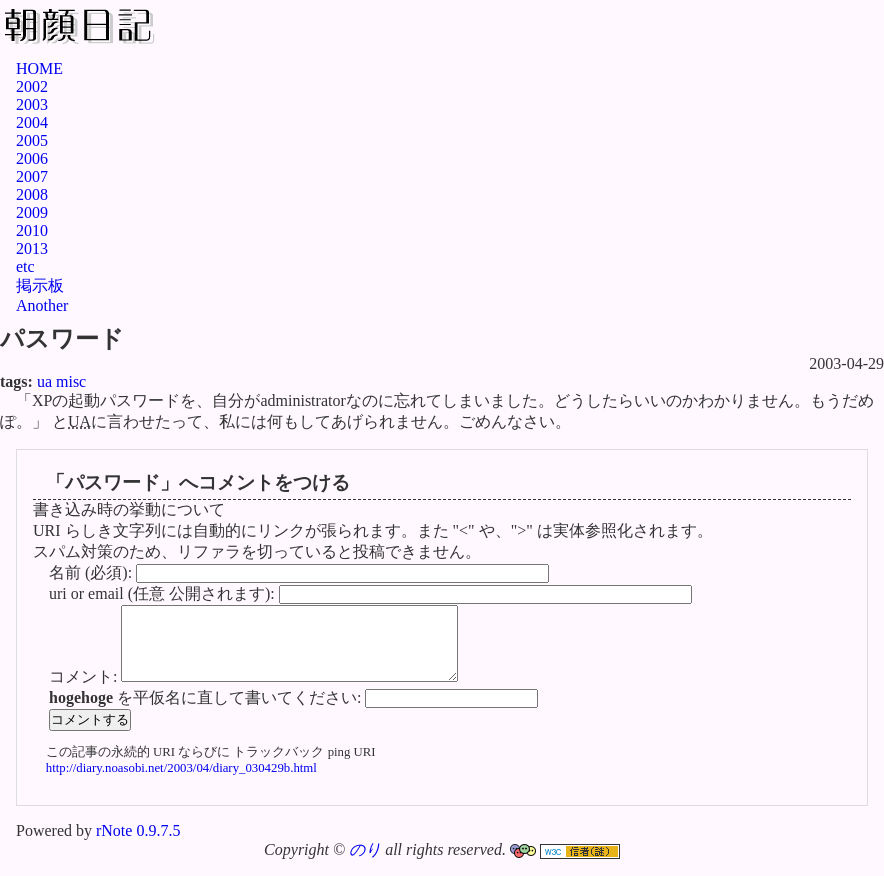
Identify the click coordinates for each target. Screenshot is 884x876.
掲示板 (40, 285)
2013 (32, 248)
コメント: (85, 691)
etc (25, 266)
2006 (32, 158)
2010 (32, 230)
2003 (32, 104)
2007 (32, 176)
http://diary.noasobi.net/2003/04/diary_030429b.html (181, 783)
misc (71, 381)
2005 (32, 140)
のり (365, 864)
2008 (32, 194)
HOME (39, 68)
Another (42, 305)
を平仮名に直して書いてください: (207, 712)
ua (44, 381)
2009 (32, 212)
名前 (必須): (92, 572)
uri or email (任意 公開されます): (164, 593)
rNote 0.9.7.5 (138, 845)
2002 (32, 86)
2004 (32, 122)
